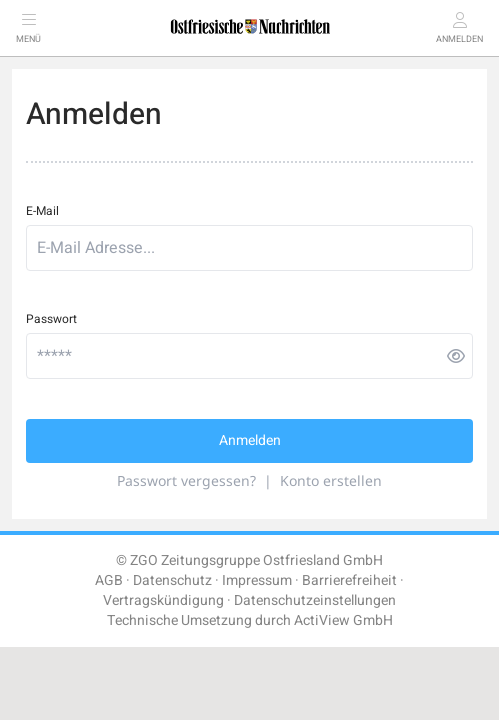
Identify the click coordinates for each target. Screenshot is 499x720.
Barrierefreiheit (349, 580)
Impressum (257, 580)
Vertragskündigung (163, 600)
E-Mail (42, 211)
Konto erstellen (331, 480)
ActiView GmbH (343, 620)
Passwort (51, 319)
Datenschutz (172, 580)
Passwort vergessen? (186, 480)
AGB (109, 580)
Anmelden (250, 440)
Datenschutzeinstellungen (315, 600)
